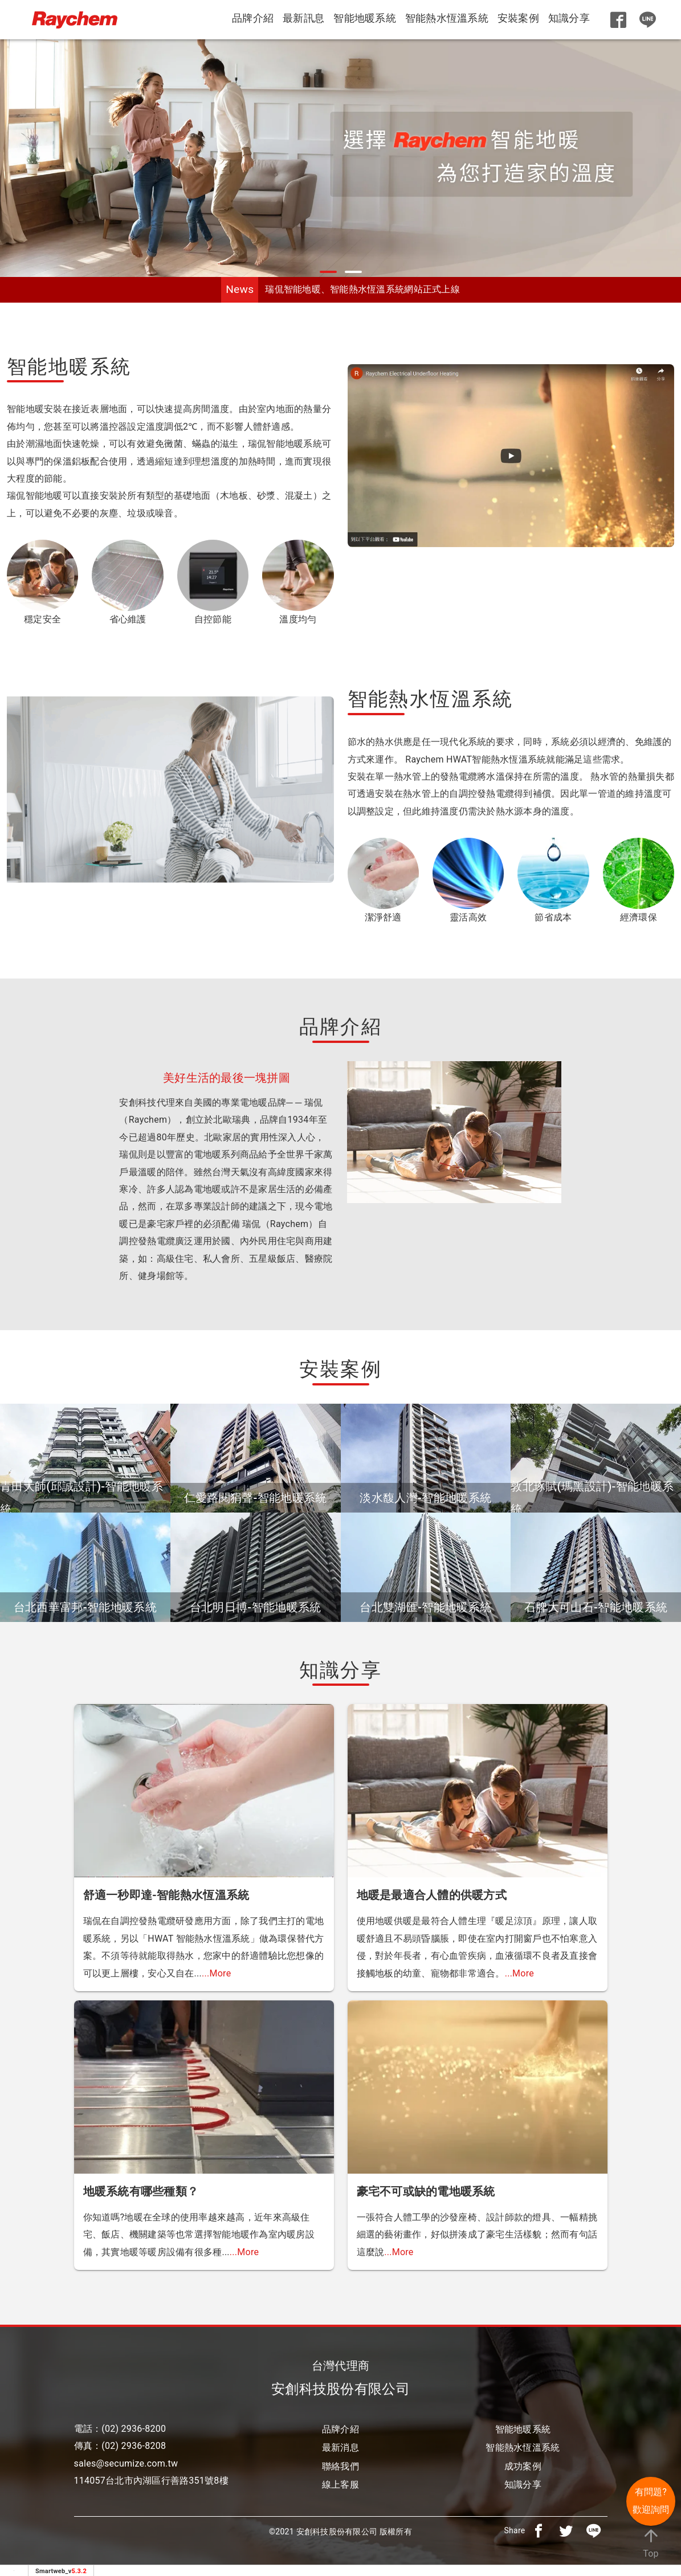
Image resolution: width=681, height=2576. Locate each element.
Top (650, 2542)
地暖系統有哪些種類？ (141, 2191)
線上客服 (340, 2484)
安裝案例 (518, 18)
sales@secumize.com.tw (126, 2463)
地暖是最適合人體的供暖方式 (432, 1895)
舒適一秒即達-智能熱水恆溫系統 (166, 1895)
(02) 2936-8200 (133, 2428)
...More (216, 1973)
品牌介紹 (253, 18)
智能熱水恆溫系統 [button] (446, 18)
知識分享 (569, 18)
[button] (328, 271)
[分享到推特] (566, 2530)
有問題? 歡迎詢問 (651, 2500)
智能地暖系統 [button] (364, 18)
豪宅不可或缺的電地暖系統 (426, 2191)
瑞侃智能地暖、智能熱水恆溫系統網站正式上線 (362, 289)
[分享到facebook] (539, 2530)
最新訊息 (303, 18)
